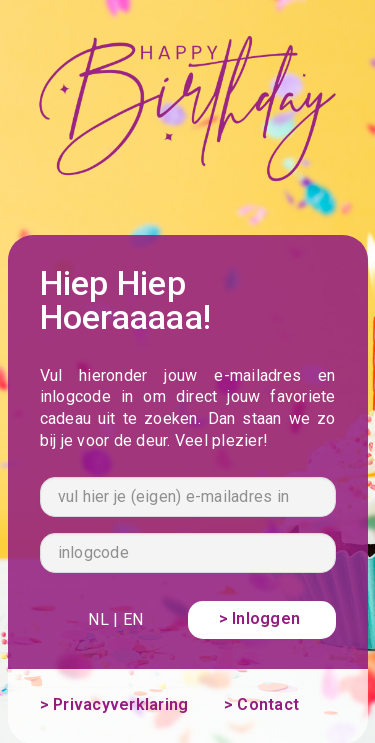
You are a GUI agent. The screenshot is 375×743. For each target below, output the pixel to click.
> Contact (261, 704)
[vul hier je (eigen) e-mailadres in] (188, 497)
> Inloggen (262, 618)
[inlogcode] (188, 553)
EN (133, 619)
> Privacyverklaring (114, 704)
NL (98, 619)
